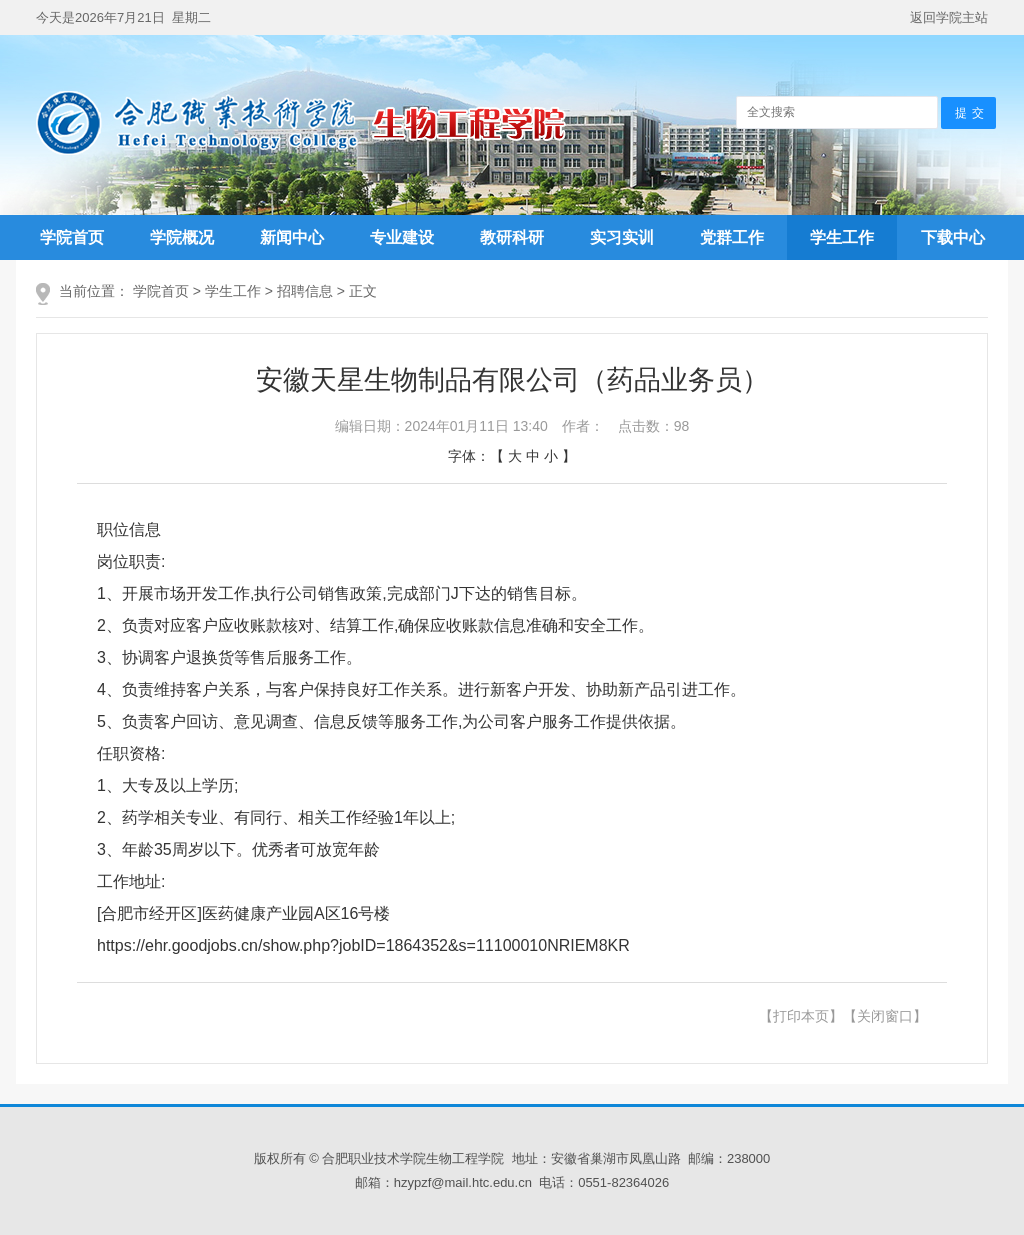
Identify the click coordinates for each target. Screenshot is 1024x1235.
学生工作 (842, 237)
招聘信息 (305, 291)
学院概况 (182, 237)
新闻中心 (292, 237)
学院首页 (72, 237)
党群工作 (732, 237)
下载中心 (953, 237)
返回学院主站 (949, 17)
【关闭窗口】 (885, 1016)
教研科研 (512, 237)
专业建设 (402, 237)
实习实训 (622, 237)
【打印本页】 (801, 1016)
